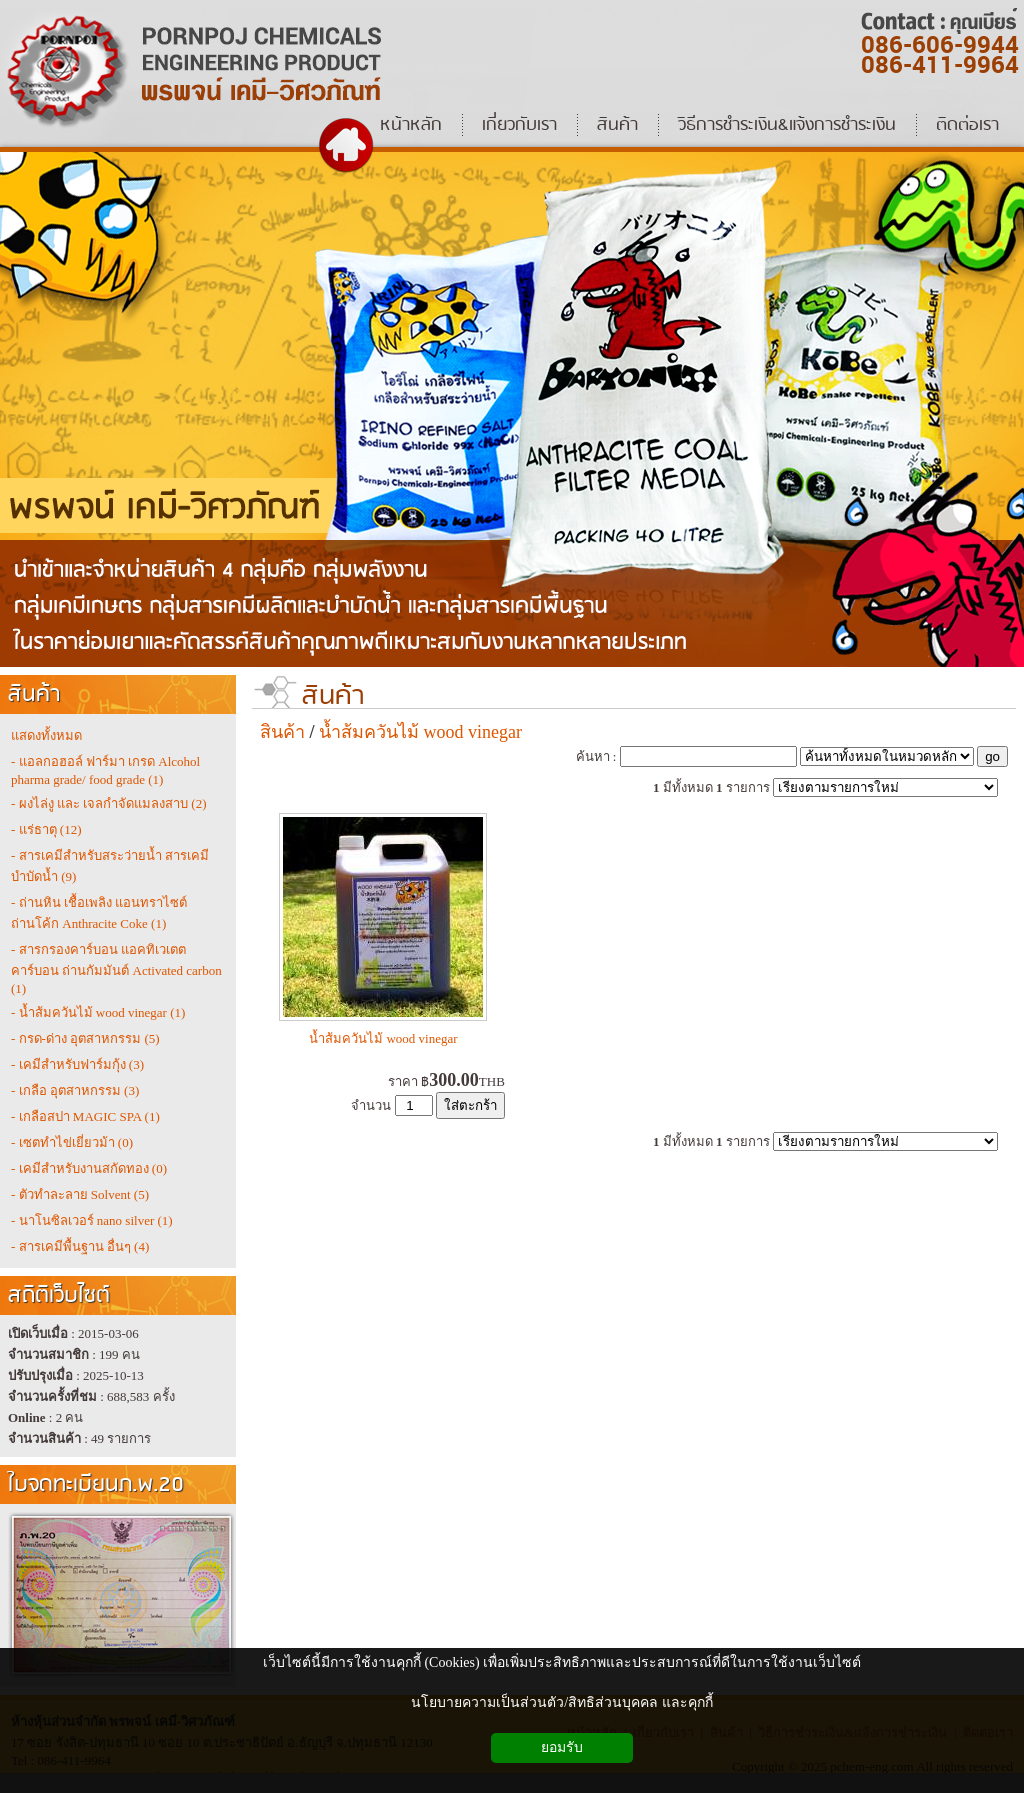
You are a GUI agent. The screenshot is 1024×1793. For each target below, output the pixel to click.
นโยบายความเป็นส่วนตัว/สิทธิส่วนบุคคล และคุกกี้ (561, 1702)
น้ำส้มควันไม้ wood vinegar (420, 732)
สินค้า (333, 696)
